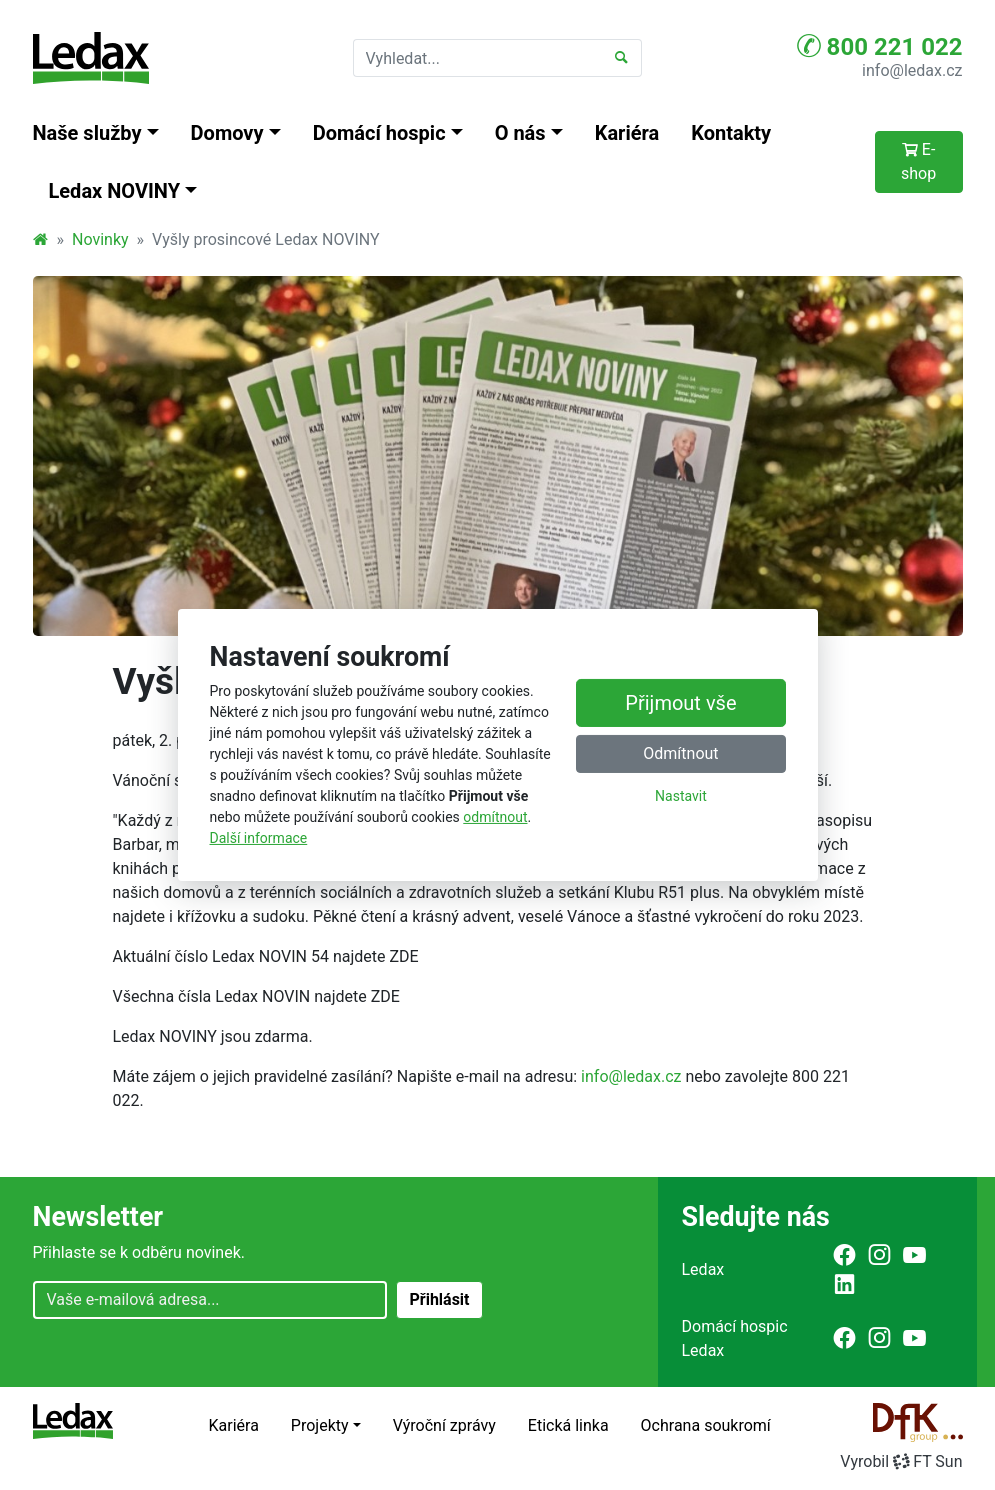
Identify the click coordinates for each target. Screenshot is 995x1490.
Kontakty (731, 133)
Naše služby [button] (87, 133)
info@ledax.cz (912, 70)
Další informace (259, 838)
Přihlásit (439, 1299)
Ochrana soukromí (706, 1425)
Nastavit (681, 795)
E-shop (918, 161)
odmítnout (495, 817)
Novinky (100, 239)
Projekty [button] (320, 1425)
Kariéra (627, 133)
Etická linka (568, 1425)
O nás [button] (520, 133)
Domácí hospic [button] (379, 133)
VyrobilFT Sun (901, 1461)
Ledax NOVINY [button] (115, 191)
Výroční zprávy (444, 1425)
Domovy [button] (227, 133)
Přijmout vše (680, 702)
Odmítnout (680, 752)
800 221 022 (880, 46)
